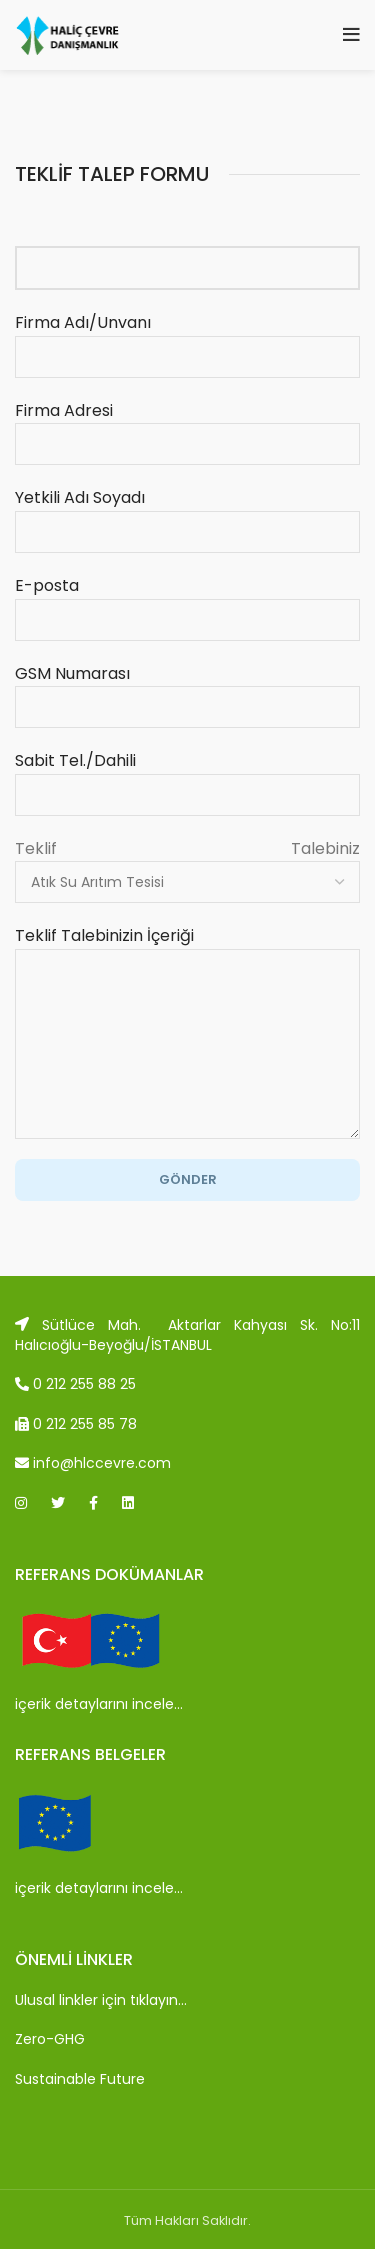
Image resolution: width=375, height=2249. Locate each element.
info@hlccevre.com (93, 1463)
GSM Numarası (187, 690)
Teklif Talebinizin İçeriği (187, 989)
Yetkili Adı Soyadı (187, 514)
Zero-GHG (50, 2039)
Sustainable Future (80, 2079)
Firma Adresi (187, 427)
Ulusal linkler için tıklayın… (101, 2000)
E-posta (187, 602)
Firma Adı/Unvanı (187, 339)
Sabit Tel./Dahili (187, 777)
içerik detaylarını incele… (99, 1704)
